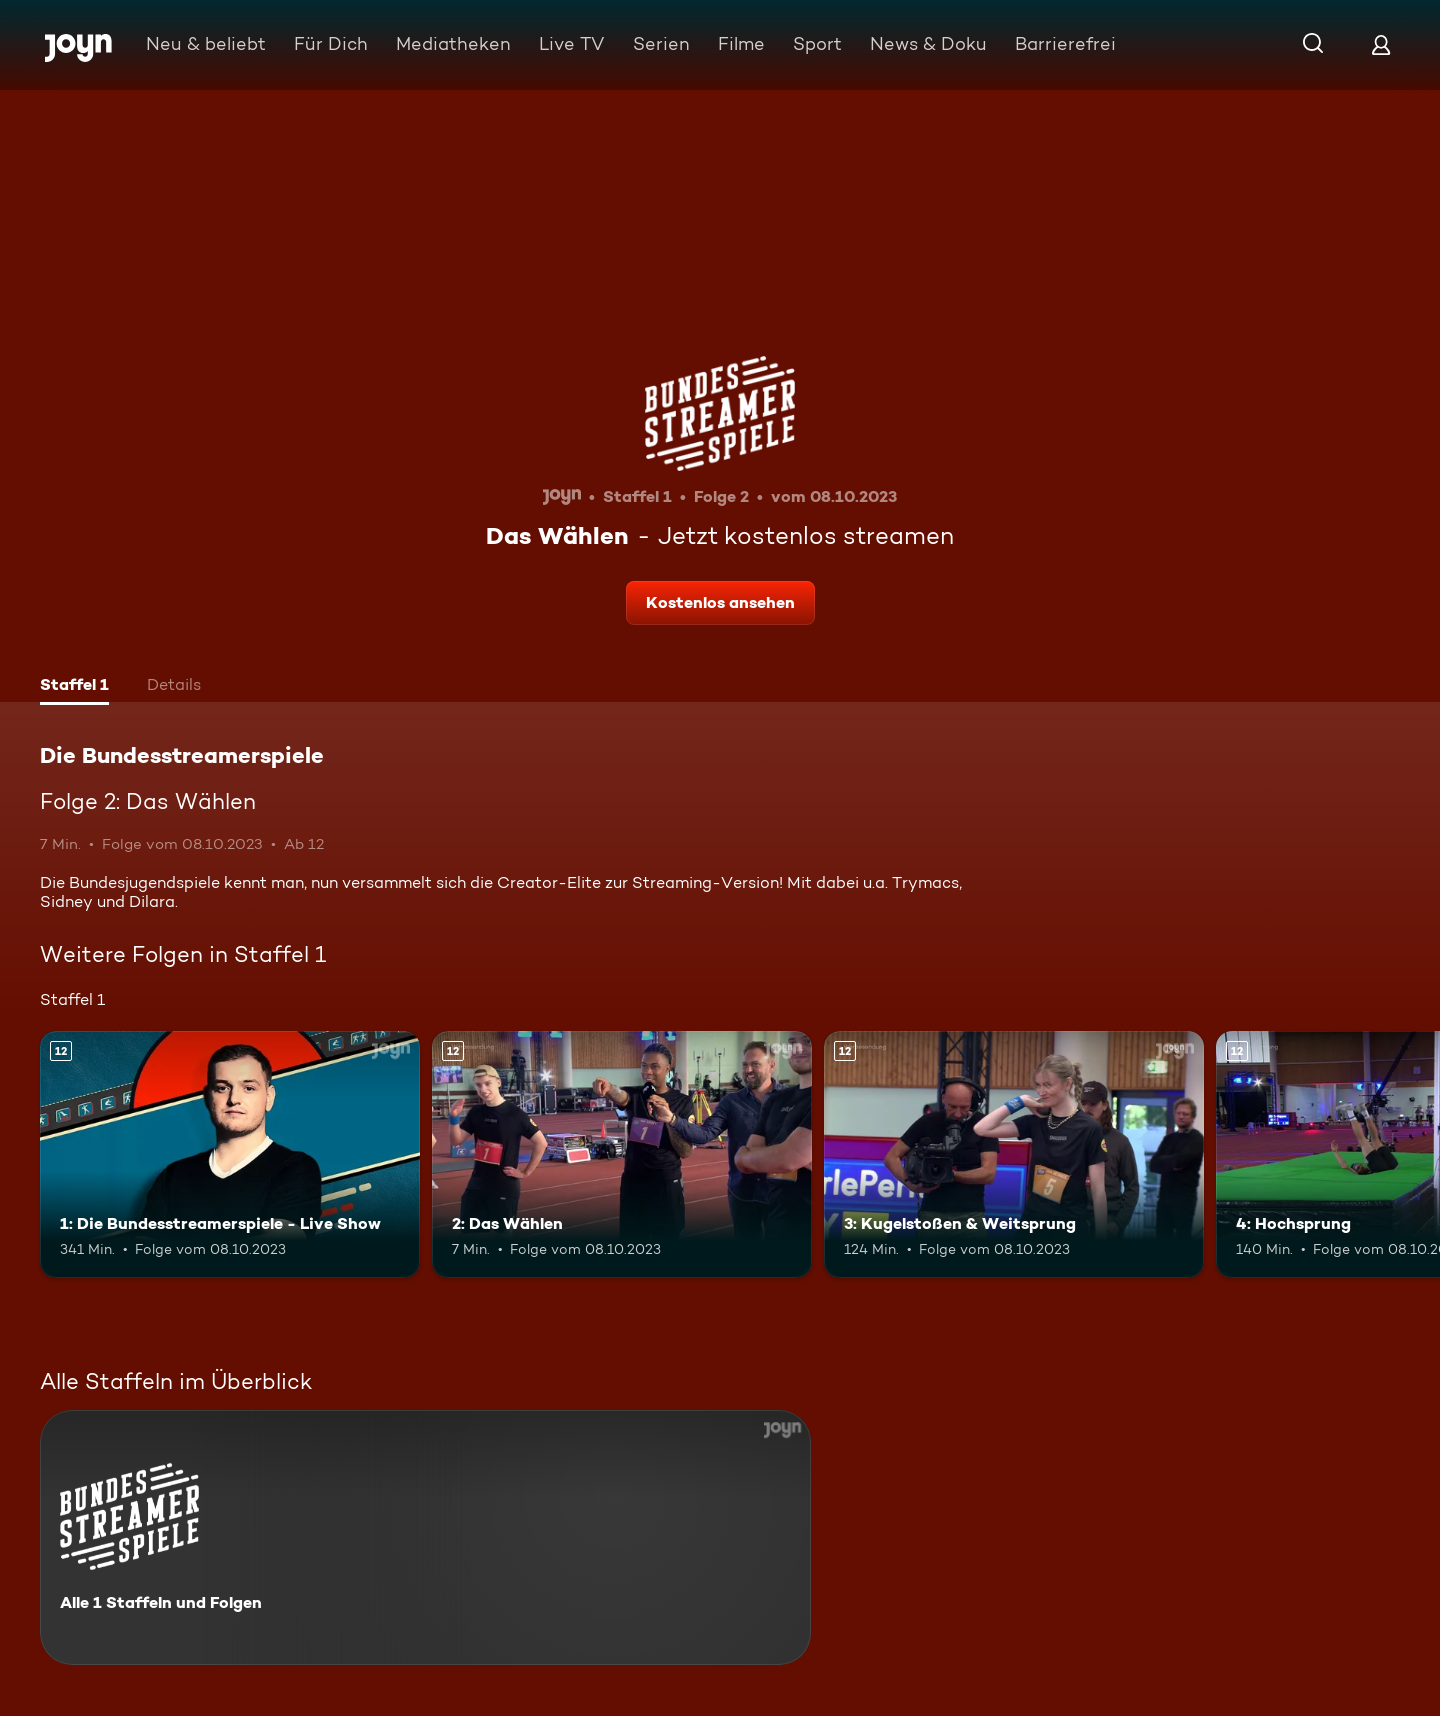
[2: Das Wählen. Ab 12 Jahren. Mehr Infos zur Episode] (622, 1154)
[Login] (1381, 44)
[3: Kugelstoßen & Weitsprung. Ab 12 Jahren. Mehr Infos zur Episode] (1014, 1154)
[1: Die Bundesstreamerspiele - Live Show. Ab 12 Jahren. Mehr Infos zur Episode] (230, 1154)
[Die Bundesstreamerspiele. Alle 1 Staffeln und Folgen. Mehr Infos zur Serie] (425, 1537)
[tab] (74, 687)
